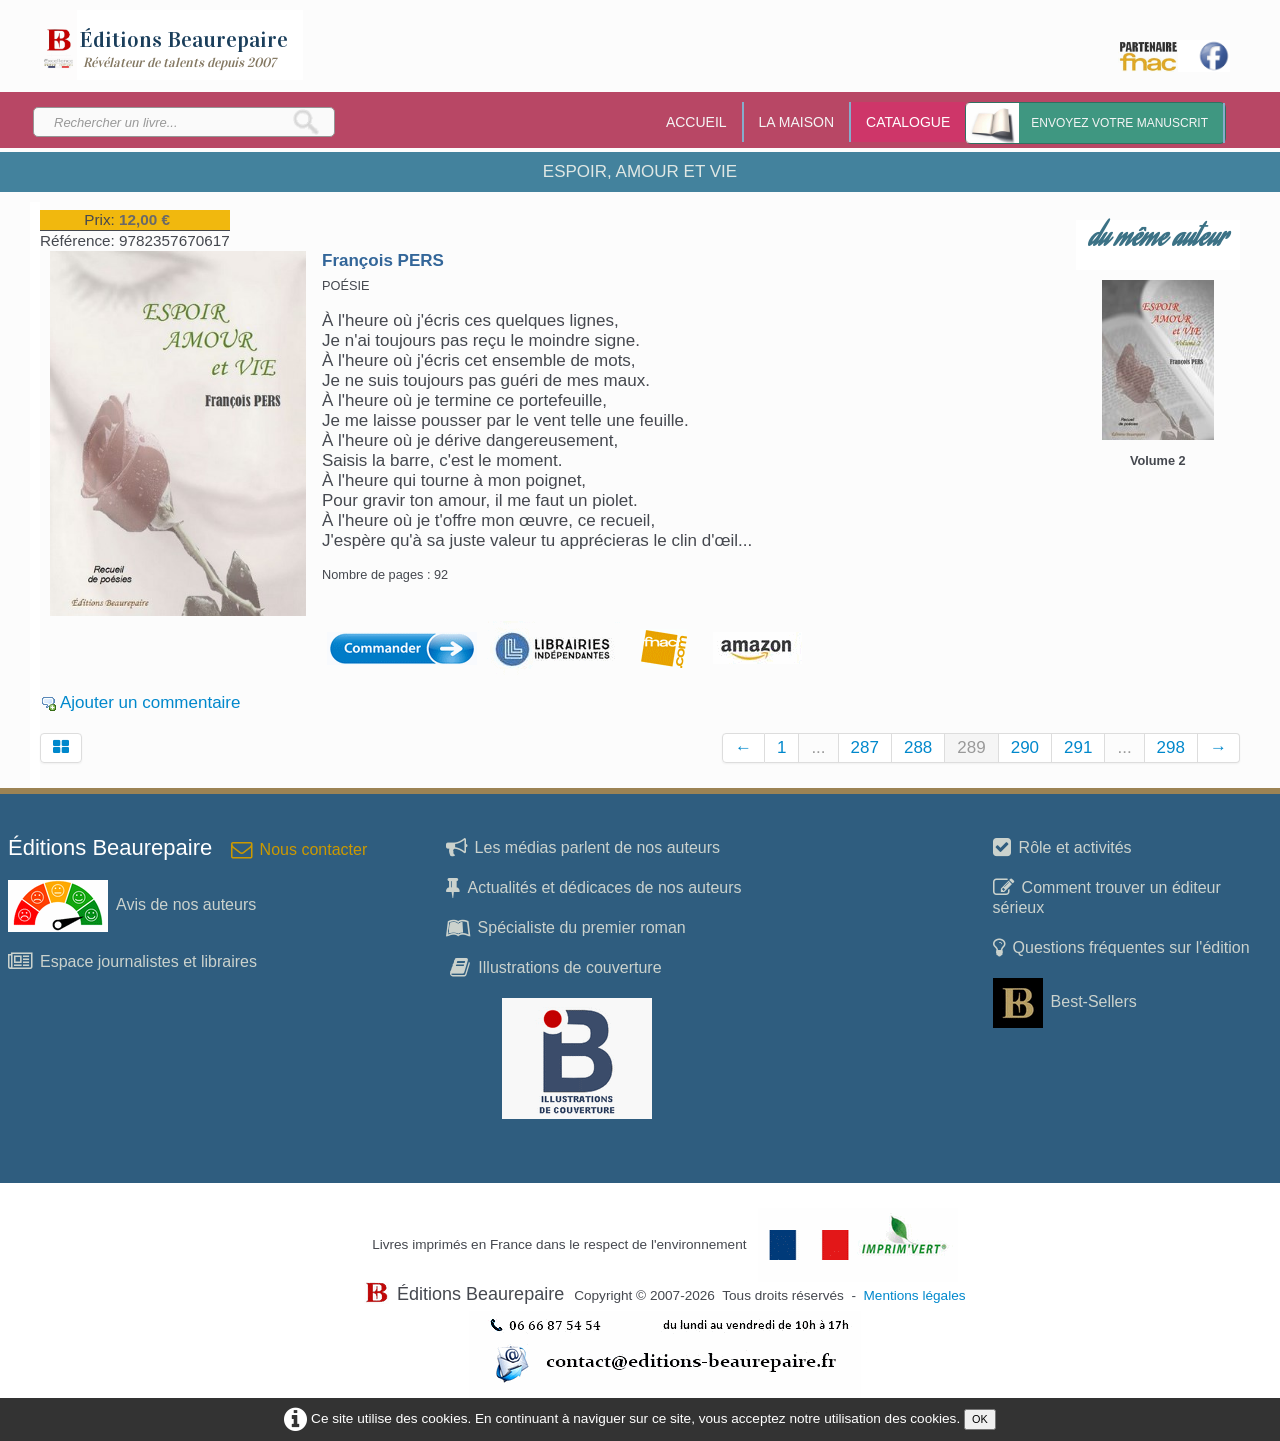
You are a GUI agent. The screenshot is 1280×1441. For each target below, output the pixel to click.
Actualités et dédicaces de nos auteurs (594, 887)
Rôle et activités (1062, 847)
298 (1171, 747)
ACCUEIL (696, 122)
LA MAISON (796, 122)
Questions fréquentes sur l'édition (1121, 947)
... (818, 747)
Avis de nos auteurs (132, 904)
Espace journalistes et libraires (132, 961)
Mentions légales (915, 1295)
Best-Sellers (1065, 1001)
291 (1078, 747)
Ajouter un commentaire (150, 702)
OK (980, 1419)
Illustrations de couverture (555, 967)
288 (918, 747)
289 (971, 747)
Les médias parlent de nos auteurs (583, 847)
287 (865, 747)
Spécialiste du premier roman (566, 927)
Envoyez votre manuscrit (1119, 123)
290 (1025, 747)
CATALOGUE (908, 122)
